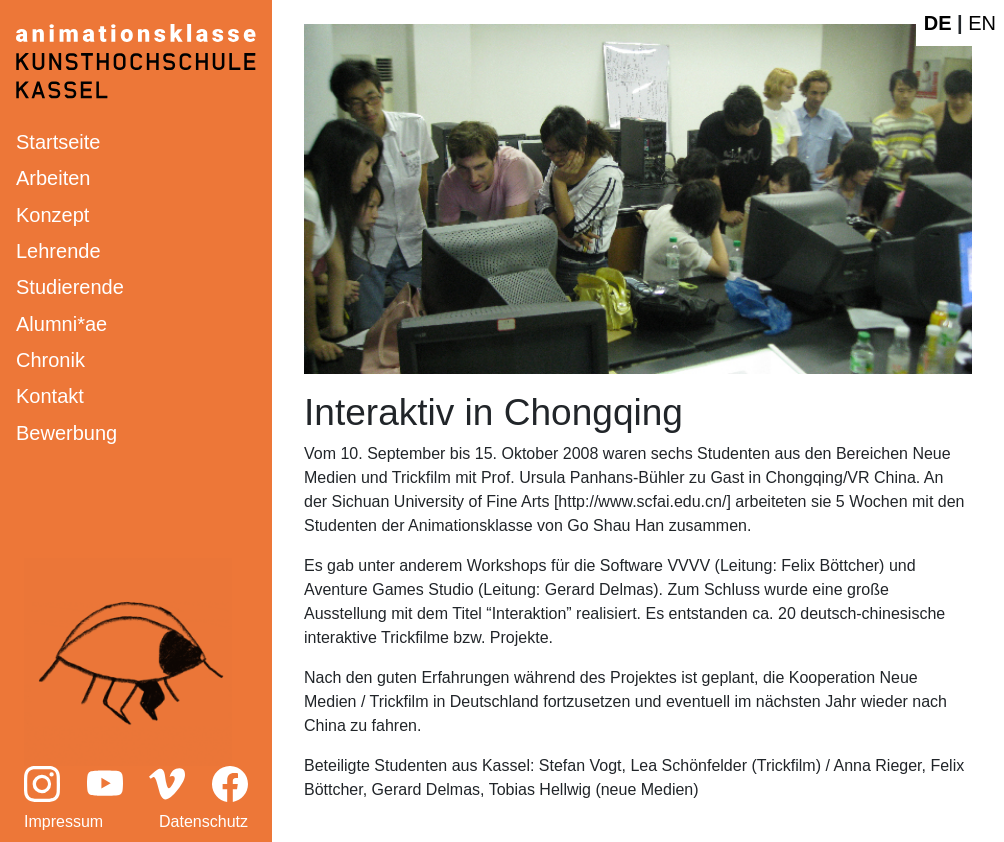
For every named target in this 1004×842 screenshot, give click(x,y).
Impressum (63, 821)
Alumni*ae (61, 324)
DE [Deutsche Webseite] (938, 23)
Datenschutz (203, 821)
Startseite (58, 142)
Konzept (52, 215)
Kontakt (50, 396)
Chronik (50, 360)
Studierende (70, 287)
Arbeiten (53, 178)
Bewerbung (66, 433)
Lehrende (58, 251)
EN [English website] (982, 23)
